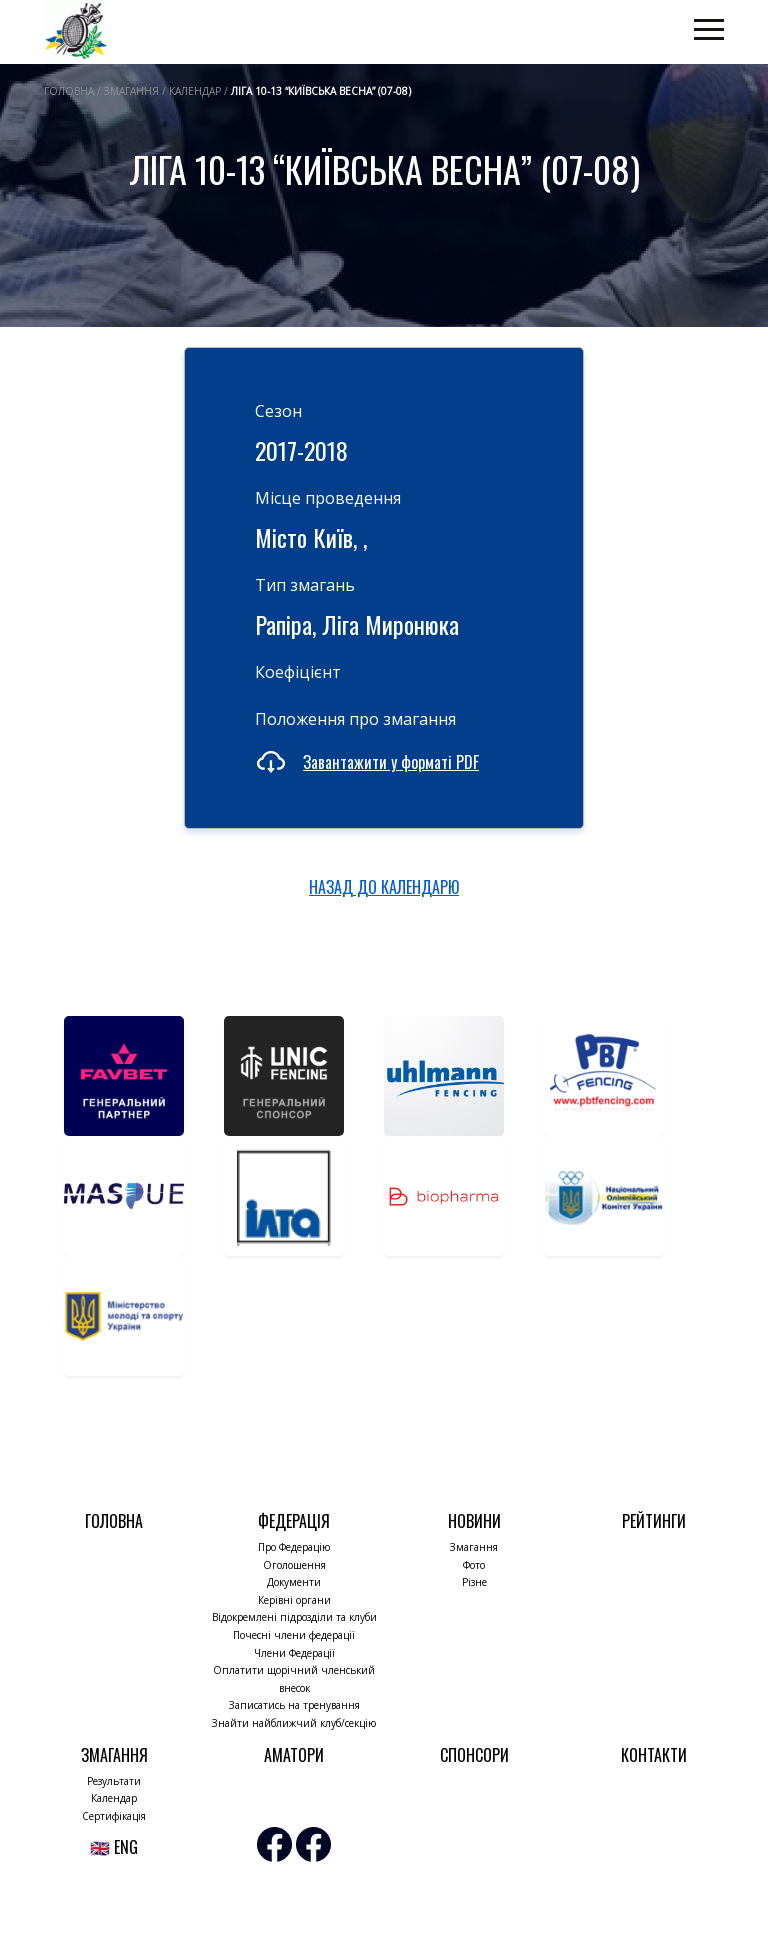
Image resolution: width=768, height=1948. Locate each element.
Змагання (474, 1547)
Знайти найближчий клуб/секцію (294, 1723)
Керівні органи (294, 1600)
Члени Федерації (294, 1653)
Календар (114, 1798)
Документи (294, 1582)
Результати (114, 1781)
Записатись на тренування (294, 1705)
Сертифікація (114, 1816)
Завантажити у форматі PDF (391, 762)
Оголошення (294, 1565)
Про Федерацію (294, 1547)
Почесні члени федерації (294, 1635)
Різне (474, 1582)
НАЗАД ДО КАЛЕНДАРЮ (384, 887)
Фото (474, 1565)
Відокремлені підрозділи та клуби (294, 1617)
